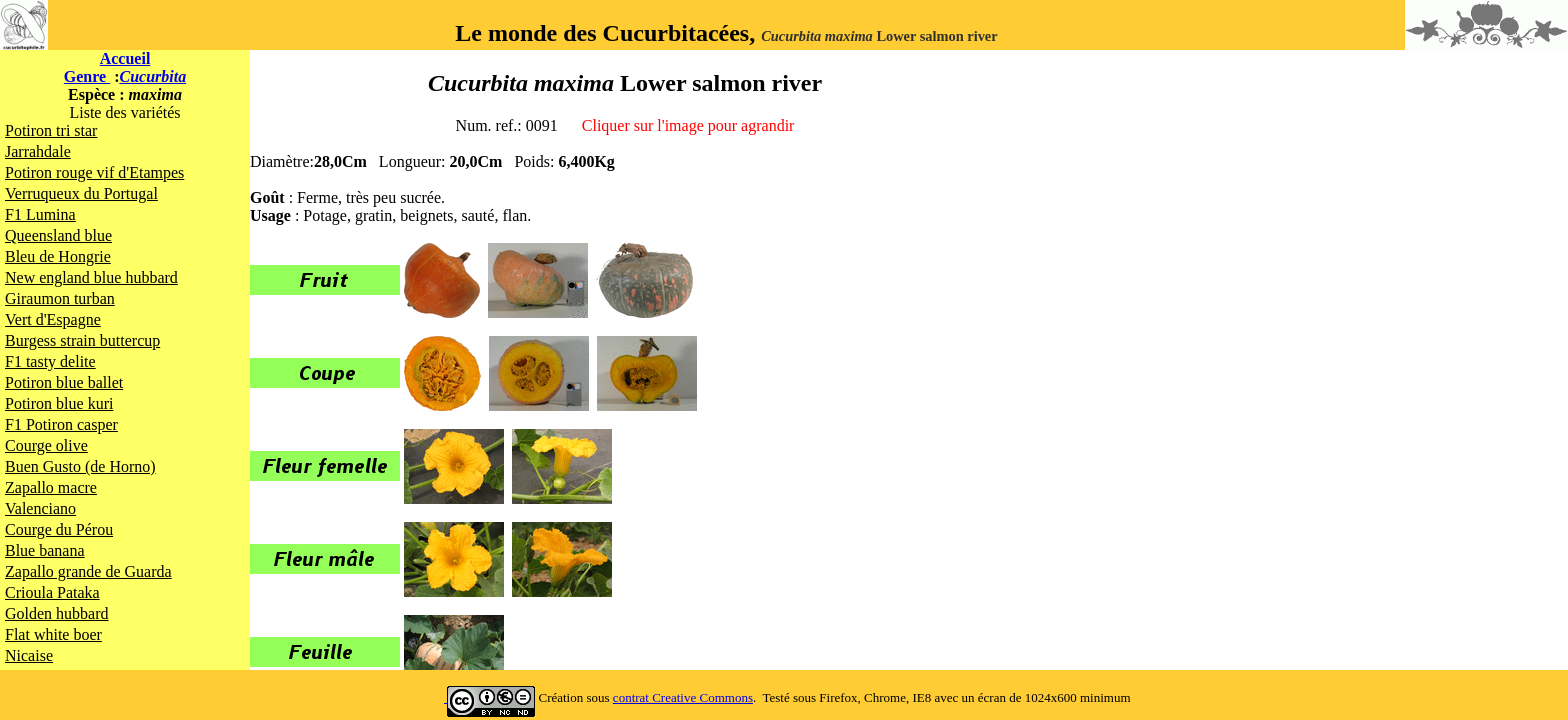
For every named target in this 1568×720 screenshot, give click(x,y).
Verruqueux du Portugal (81, 193)
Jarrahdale (38, 151)
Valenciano (40, 508)
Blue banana (45, 550)
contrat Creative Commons (683, 697)
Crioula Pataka (52, 592)
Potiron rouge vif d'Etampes (94, 172)
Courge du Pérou (59, 529)
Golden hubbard (57, 613)
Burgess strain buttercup (82, 340)
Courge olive (46, 445)
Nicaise (29, 655)
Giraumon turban (60, 298)
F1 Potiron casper (61, 424)
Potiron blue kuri (59, 403)
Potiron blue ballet (64, 382)
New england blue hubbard (91, 277)
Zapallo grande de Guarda (88, 571)
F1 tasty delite (50, 361)
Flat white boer (53, 634)
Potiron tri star (51, 130)
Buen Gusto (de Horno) (80, 466)
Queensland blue (58, 235)
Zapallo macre (51, 487)
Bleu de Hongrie (58, 256)
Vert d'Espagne (53, 319)
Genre (87, 76)
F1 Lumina (40, 214)
